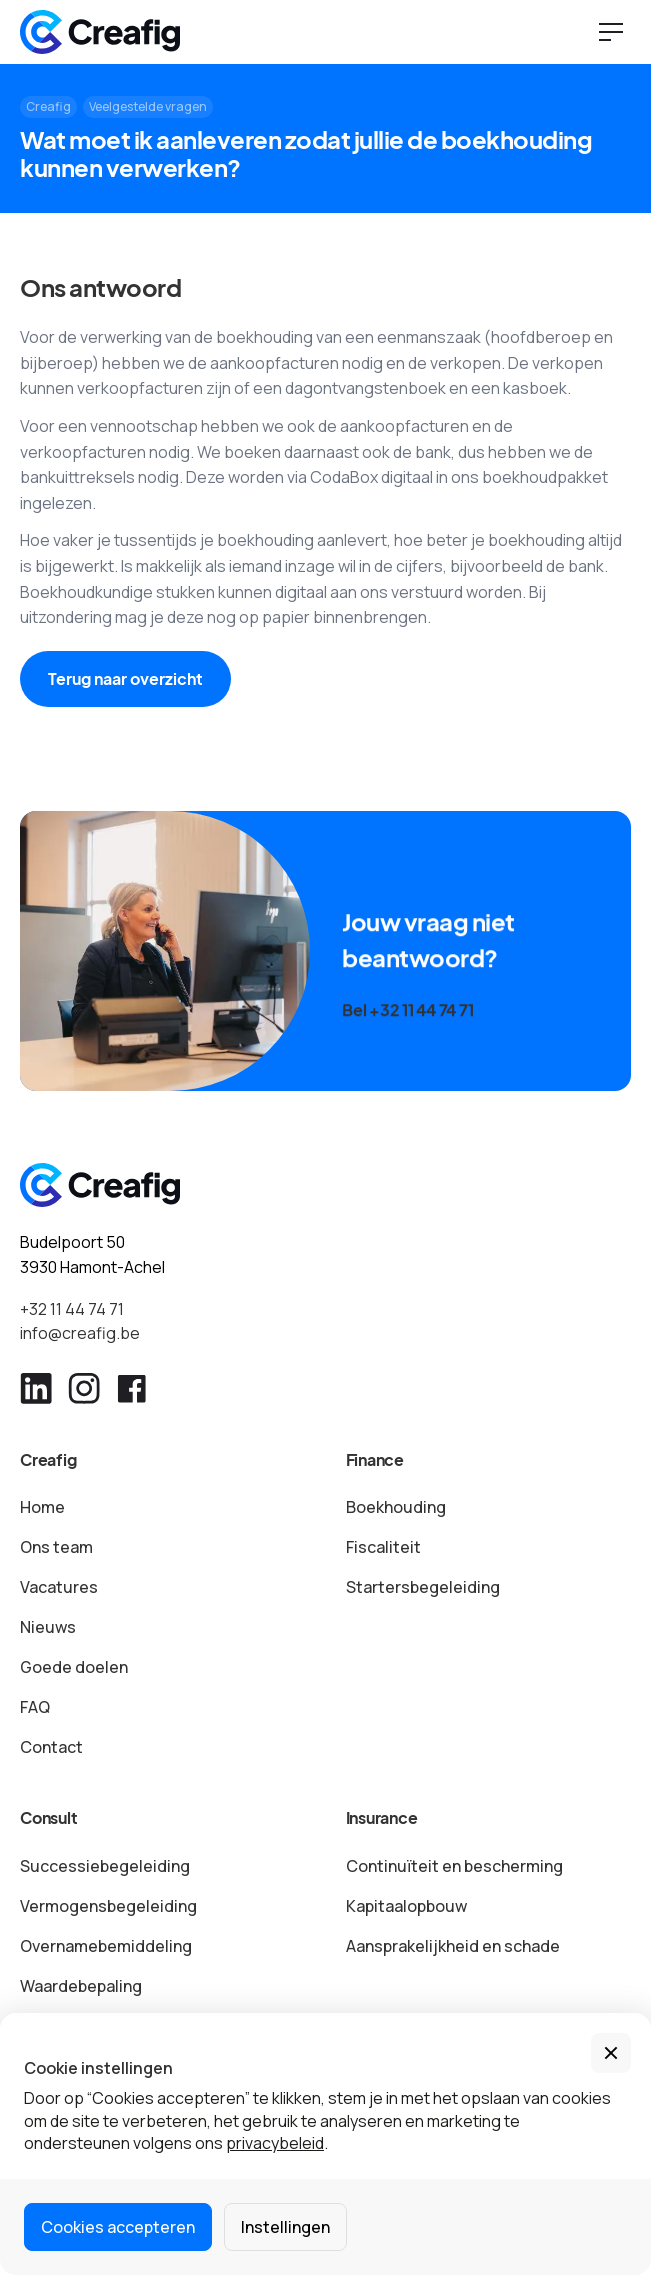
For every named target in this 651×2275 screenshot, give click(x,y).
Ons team (56, 1547)
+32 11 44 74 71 (72, 1309)
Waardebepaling (81, 1986)
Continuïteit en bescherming (454, 1866)
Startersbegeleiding (423, 1587)
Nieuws (48, 1627)
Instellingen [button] (285, 2227)
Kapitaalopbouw (406, 1906)
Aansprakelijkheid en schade (453, 1946)
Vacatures (59, 1587)
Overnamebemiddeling (106, 1946)
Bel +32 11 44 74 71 (407, 1016)
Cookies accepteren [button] (118, 2227)
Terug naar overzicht (125, 678)
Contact (51, 1747)
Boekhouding (396, 1507)
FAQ (35, 1707)
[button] (611, 2053)
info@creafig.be (80, 1333)
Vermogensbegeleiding (108, 1906)
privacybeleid (275, 2143)
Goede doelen (74, 1667)
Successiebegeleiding (105, 1866)
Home (42, 1507)
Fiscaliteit (383, 1547)
